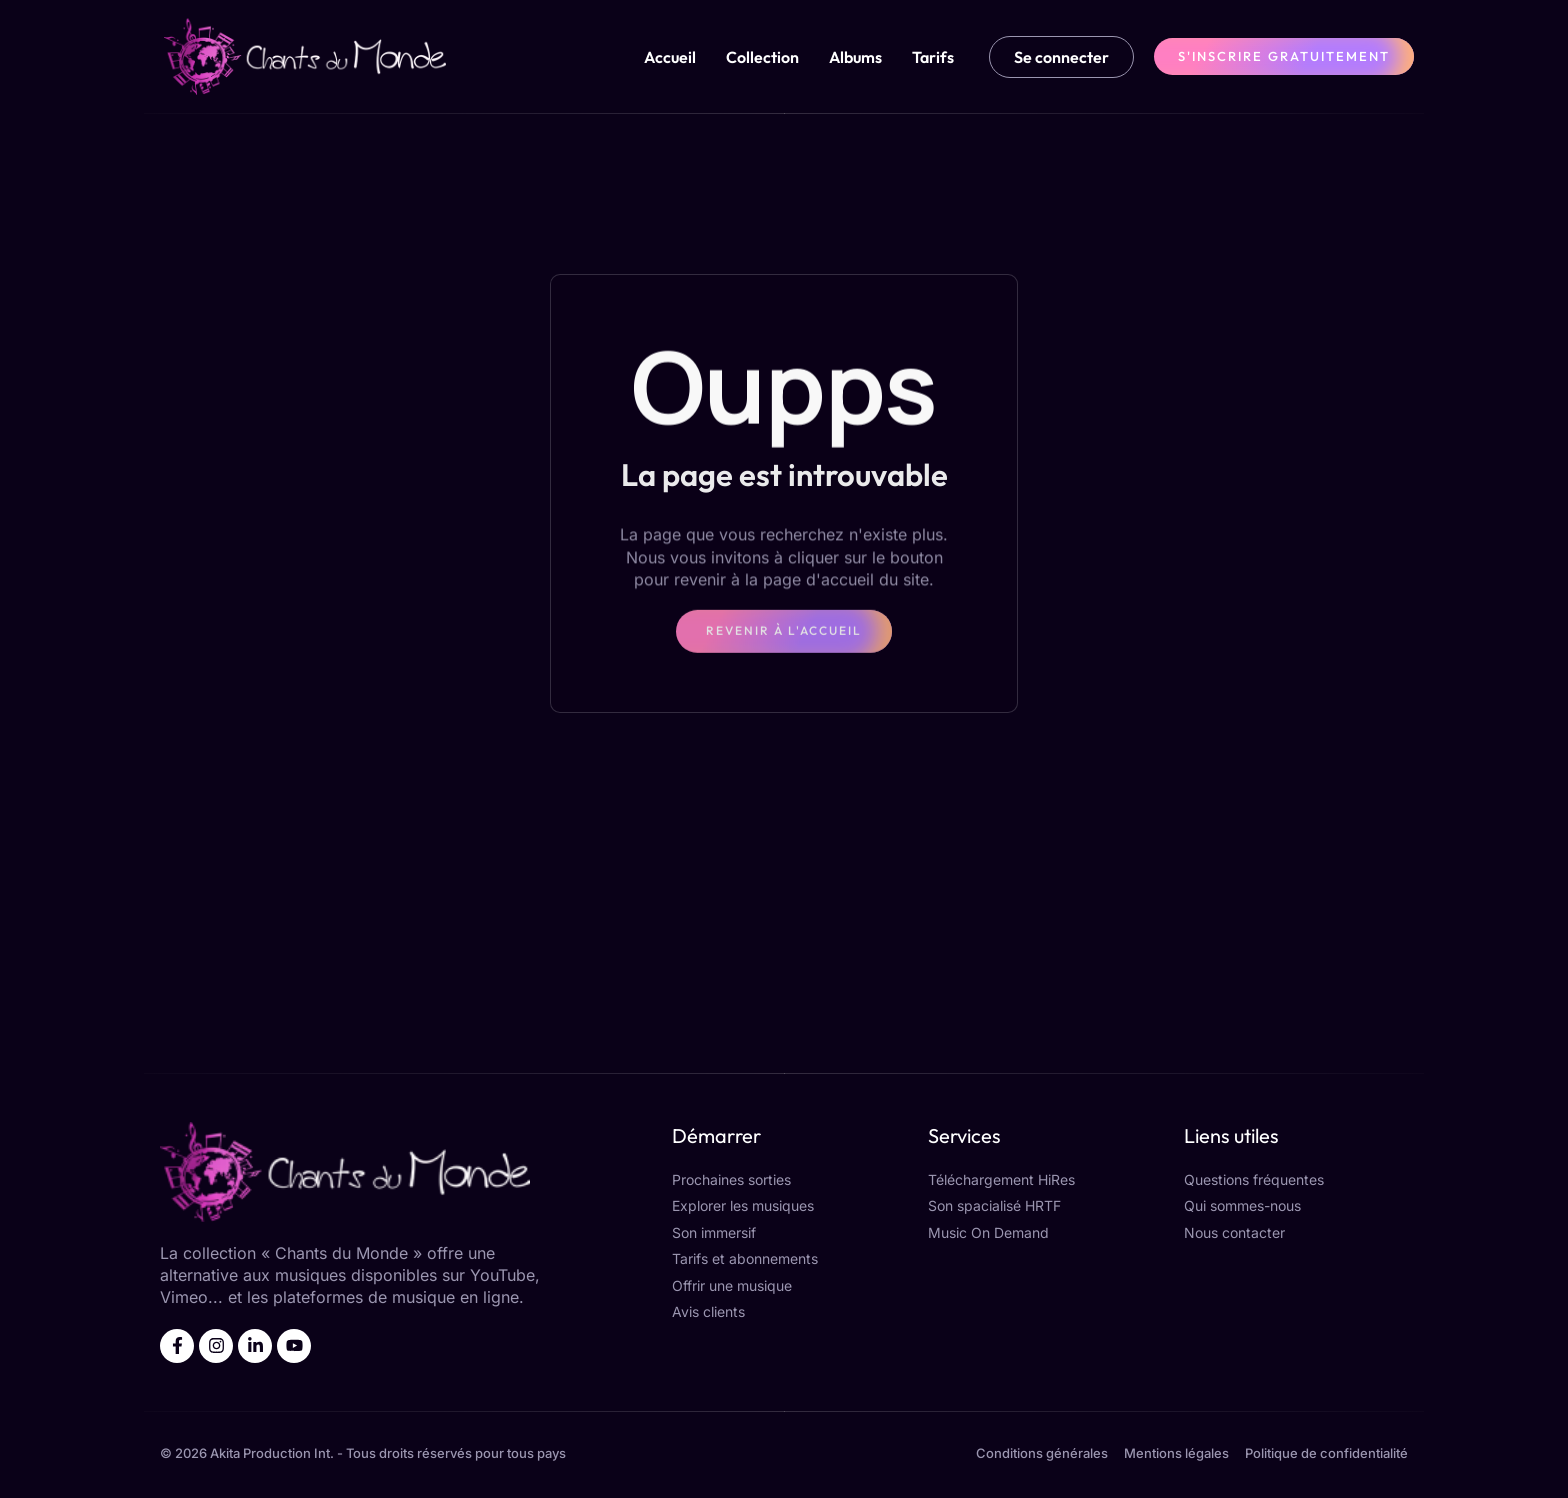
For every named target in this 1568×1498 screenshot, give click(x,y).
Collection (762, 57)
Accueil (670, 57)
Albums (855, 57)
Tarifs (933, 57)
